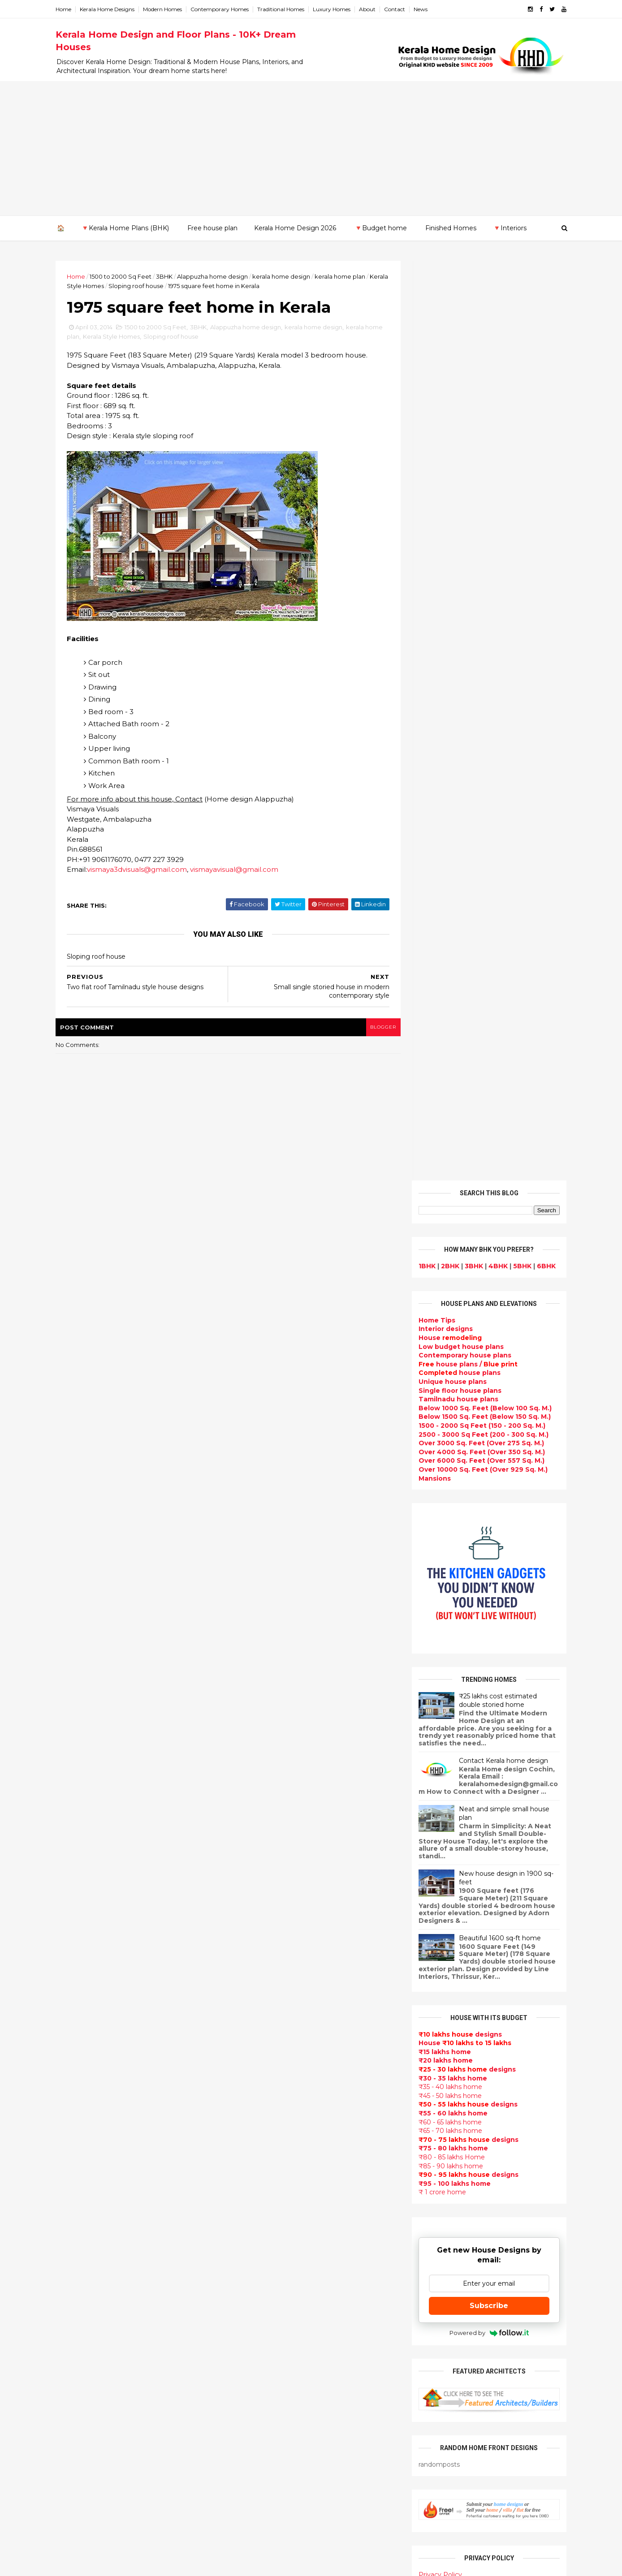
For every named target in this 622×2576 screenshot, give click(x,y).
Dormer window (257, 2243)
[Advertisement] (311, 148)
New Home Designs (263, 2062)
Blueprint (246, 2488)
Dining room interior (265, 2264)
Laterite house (255, 2392)
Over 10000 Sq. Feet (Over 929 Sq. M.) (480, 550)
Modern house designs (269, 1880)
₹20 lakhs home (443, 1141)
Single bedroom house (269, 2531)
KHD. (241, 2563)
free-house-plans (260, 2008)
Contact (396, 9)
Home (65, 9)
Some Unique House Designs (487, 1867)
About (369, 9)
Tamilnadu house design (272, 2232)
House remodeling (261, 2403)
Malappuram (78, 2209)
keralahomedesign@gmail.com (462, 2323)
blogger (379, 1027)
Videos (242, 2211)
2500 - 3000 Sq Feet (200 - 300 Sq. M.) (481, 514)
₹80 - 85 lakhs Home (449, 1237)
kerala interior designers (272, 2371)
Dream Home (252, 2413)
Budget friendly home (268, 2136)
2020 (76, 1827)
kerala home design (283, 276)
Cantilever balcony (262, 2498)
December (83, 1911)
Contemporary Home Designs (280, 1891)
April (73, 2009)
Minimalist (247, 2349)
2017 (75, 1864)
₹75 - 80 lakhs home (451, 1228)
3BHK (166, 276)
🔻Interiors (510, 228)
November (83, 1923)
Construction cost (261, 2168)
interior (243, 1976)
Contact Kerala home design (501, 841)
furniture (535, 2083)
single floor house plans (271, 2179)
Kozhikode (76, 2200)
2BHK (448, 346)
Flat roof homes (257, 1902)
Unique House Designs (269, 2158)
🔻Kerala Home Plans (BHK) (125, 228)
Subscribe (487, 1385)
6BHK (544, 346)
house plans (457, 453)
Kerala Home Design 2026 (295, 228)
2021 (75, 1814)
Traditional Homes (283, 9)
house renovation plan (269, 2382)
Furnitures (248, 2467)
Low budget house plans (458, 426)
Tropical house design (268, 2275)
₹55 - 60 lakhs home (450, 1193)
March (75, 2021)
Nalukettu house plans (269, 2477)
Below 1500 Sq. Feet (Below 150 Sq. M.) (482, 497)
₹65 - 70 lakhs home (448, 1211)
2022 (76, 1802)
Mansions (432, 558)
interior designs (489, 2083)
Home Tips (434, 400)
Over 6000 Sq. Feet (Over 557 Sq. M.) (479, 541)
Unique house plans (450, 462)
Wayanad (73, 2253)
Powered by (487, 1412)
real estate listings (484, 2136)
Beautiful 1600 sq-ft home (498, 1018)
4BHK (495, 346)
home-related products (482, 2092)
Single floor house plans (457, 470)
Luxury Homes (334, 9)
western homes (257, 2339)
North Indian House (263, 2307)
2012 (75, 2073)
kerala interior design (266, 2115)
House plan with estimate (274, 2253)
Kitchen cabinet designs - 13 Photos (497, 1976)
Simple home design (265, 2296)
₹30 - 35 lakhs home (450, 1158)
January (78, 2046)
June (73, 1984)
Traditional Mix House (267, 2424)
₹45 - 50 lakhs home (447, 1176)
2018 (75, 1851)
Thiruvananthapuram (94, 2235)
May (72, 1996)
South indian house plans (274, 2104)
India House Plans (260, 1923)
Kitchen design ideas (266, 2285)
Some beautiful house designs (488, 1830)
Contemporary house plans (462, 435)
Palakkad (73, 2218)
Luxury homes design (266, 1955)
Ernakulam (76, 2148)
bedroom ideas (256, 2222)
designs (443, 409)
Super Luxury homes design (278, 2083)
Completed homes (262, 2126)
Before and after (259, 2520)
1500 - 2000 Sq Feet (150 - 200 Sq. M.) (479, 506)
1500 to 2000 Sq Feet (123, 276)
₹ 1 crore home (440, 1272)
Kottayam (74, 2192)
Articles (243, 2189)
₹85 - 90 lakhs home (448, 1246)
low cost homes (257, 2317)
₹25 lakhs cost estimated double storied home (496, 780)
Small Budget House (265, 1966)
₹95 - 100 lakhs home (452, 1263)
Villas (239, 1998)
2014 (76, 1900)
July (71, 1972)
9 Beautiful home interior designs (493, 1794)
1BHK (424, 346)
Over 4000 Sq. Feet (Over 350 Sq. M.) (479, 532)
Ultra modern (252, 2200)
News (423, 9)
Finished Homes (450, 228)
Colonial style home (264, 2019)
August (78, 1960)
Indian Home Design (264, 2093)
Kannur (70, 2165)
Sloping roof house (158, 285)
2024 (76, 1778)
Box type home (256, 1987)
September (84, 1947)
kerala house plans (262, 2435)
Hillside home (253, 2456)
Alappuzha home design (214, 276)
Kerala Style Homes (97, 285)
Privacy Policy (438, 1655)
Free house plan (212, 228)
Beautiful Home (257, 1944)
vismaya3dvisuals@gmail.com (139, 870)
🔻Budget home (380, 228)
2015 (75, 1888)
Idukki (68, 2156)
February (80, 2033)
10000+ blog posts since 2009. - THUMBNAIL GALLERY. (130, 2563)
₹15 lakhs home (442, 1132)
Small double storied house (277, 2040)
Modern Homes (164, 9)
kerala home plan (342, 276)
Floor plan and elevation (271, 2051)
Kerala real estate (260, 2509)
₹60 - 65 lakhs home (447, 1202)
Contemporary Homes (222, 9)
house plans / (465, 444)
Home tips (247, 2445)
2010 (75, 2098)
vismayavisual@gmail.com (236, 870)
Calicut (111, 2200)
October (80, 1935)
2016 (75, 1876)
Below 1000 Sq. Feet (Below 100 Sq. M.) (482, 488)
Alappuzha (76, 2139)
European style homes (268, 2328)
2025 (76, 1766)
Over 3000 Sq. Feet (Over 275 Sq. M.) (479, 523)
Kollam (69, 2183)
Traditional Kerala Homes (273, 2072)
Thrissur (72, 2244)
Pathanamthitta (85, 2227)
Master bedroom (258, 2360)
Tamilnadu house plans (456, 479)
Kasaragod (76, 2174)
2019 (75, 1839)
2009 (76, 2110)
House (447, 418)
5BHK (520, 346)
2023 (76, 1790)
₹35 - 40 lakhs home (448, 1167)
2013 (75, 2061)
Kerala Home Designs (109, 9)
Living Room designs (265, 2147)
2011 (75, 2085)
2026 (76, 1753)
